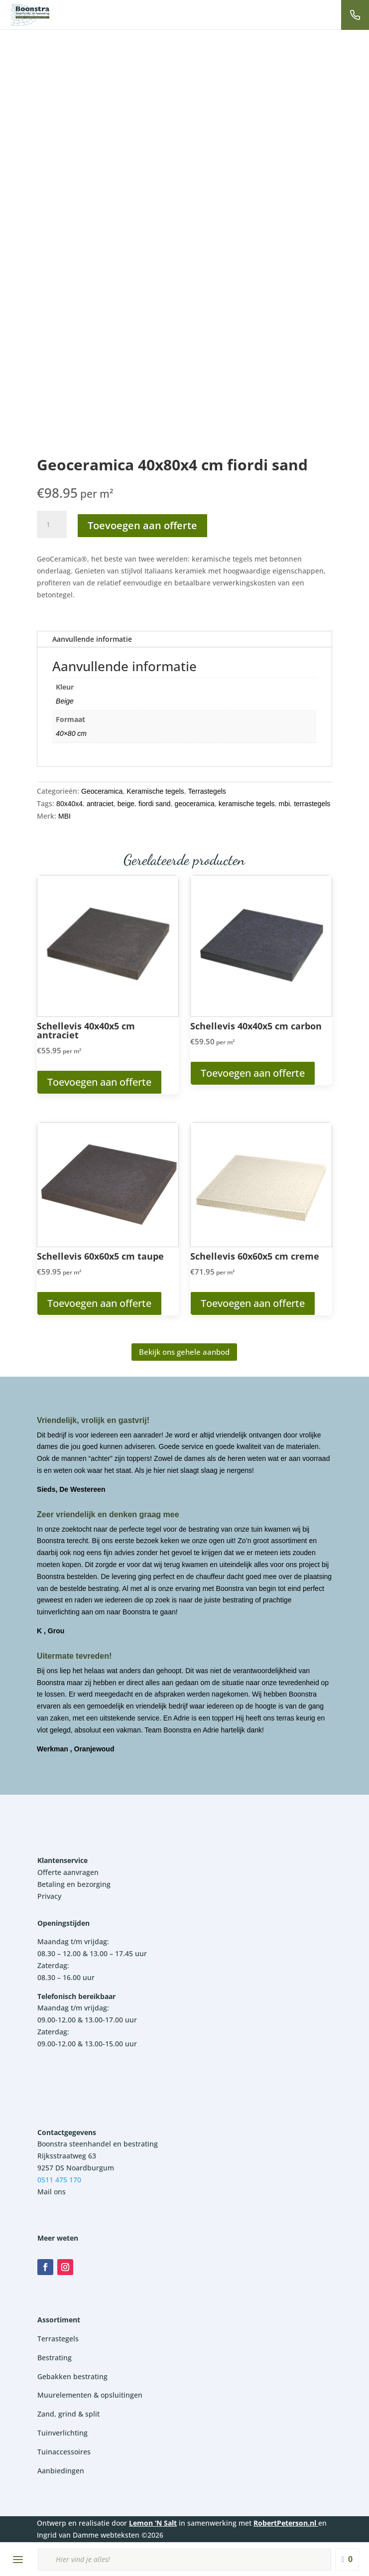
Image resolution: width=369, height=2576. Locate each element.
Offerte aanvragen (68, 1872)
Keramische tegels (155, 791)
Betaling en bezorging (74, 1884)
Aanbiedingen (60, 2470)
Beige (65, 701)
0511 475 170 (59, 2179)
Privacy (49, 1896)
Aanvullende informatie (92, 639)
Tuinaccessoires (64, 2451)
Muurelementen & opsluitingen (89, 2395)
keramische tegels (247, 804)
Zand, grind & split (68, 2414)
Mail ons (51, 2191)
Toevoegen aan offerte (142, 525)
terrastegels (312, 804)
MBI (64, 816)
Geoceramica (102, 791)
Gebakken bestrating (72, 2376)
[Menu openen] (18, 2560)
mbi (284, 804)
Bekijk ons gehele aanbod (184, 1352)
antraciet (100, 804)
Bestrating (54, 2357)
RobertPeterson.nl (284, 2523)
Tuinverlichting (62, 2432)
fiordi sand (154, 804)
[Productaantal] (52, 525)
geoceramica (195, 804)
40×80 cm (71, 733)
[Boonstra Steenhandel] (30, 15)
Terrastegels (207, 791)
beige (126, 804)
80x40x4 (69, 804)
